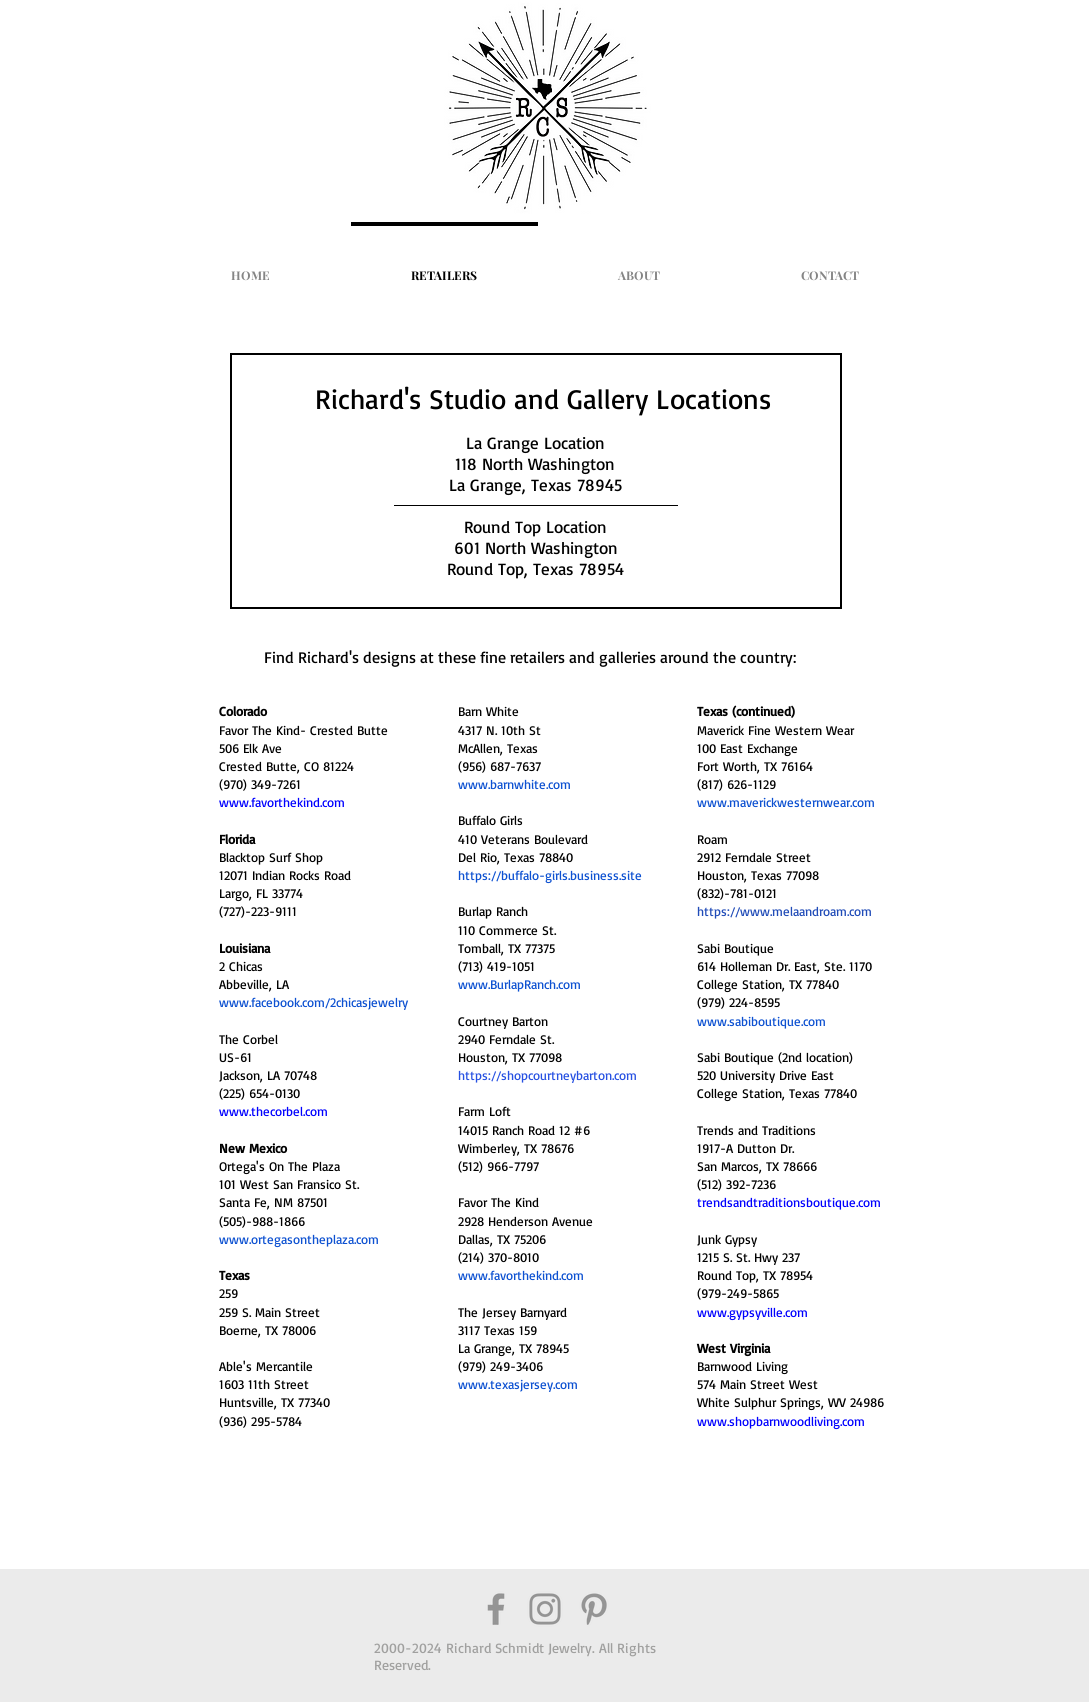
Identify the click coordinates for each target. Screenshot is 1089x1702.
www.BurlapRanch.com (519, 984)
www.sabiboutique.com (761, 1021)
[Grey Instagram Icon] (545, 1609)
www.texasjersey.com (518, 1384)
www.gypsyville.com (752, 1312)
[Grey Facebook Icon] (496, 1609)
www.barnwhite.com (514, 784)
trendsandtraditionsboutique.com (789, 1202)
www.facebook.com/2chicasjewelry (313, 1002)
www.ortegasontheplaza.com (299, 1239)
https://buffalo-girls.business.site (550, 875)
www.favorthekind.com (521, 1275)
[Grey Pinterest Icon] (594, 1609)
